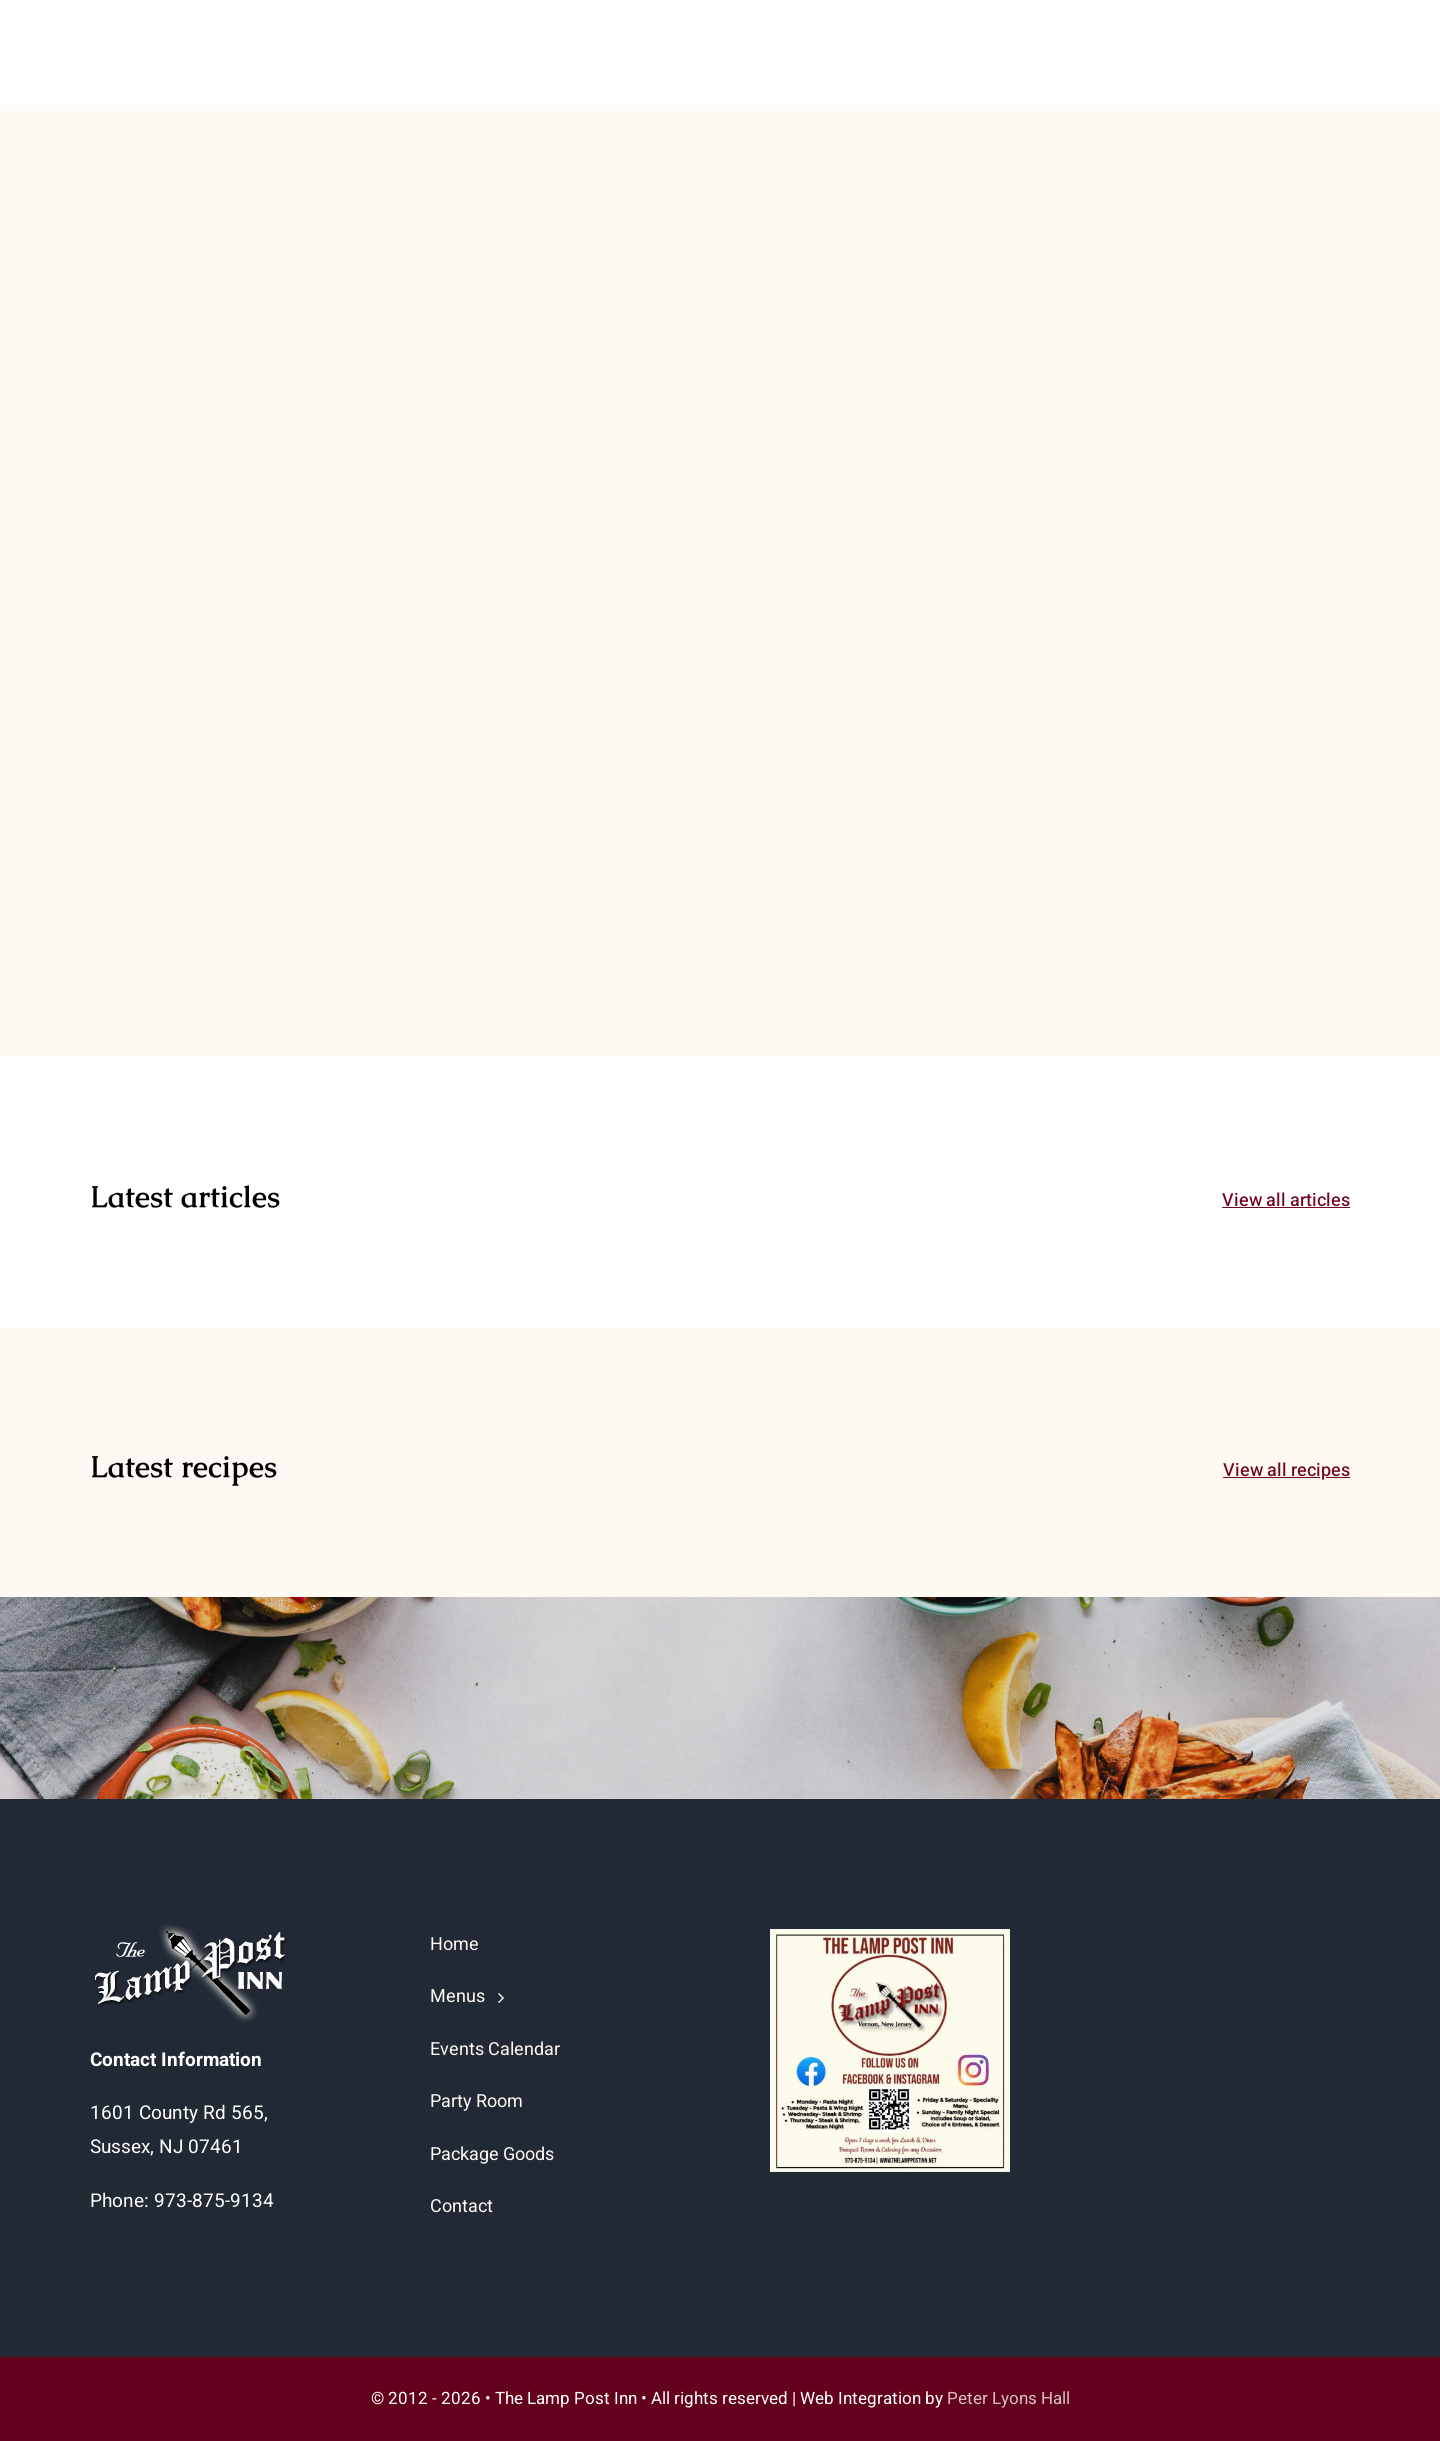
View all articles (1286, 1200)
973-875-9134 (214, 2201)
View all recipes (1286, 1470)
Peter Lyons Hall (1008, 2398)
